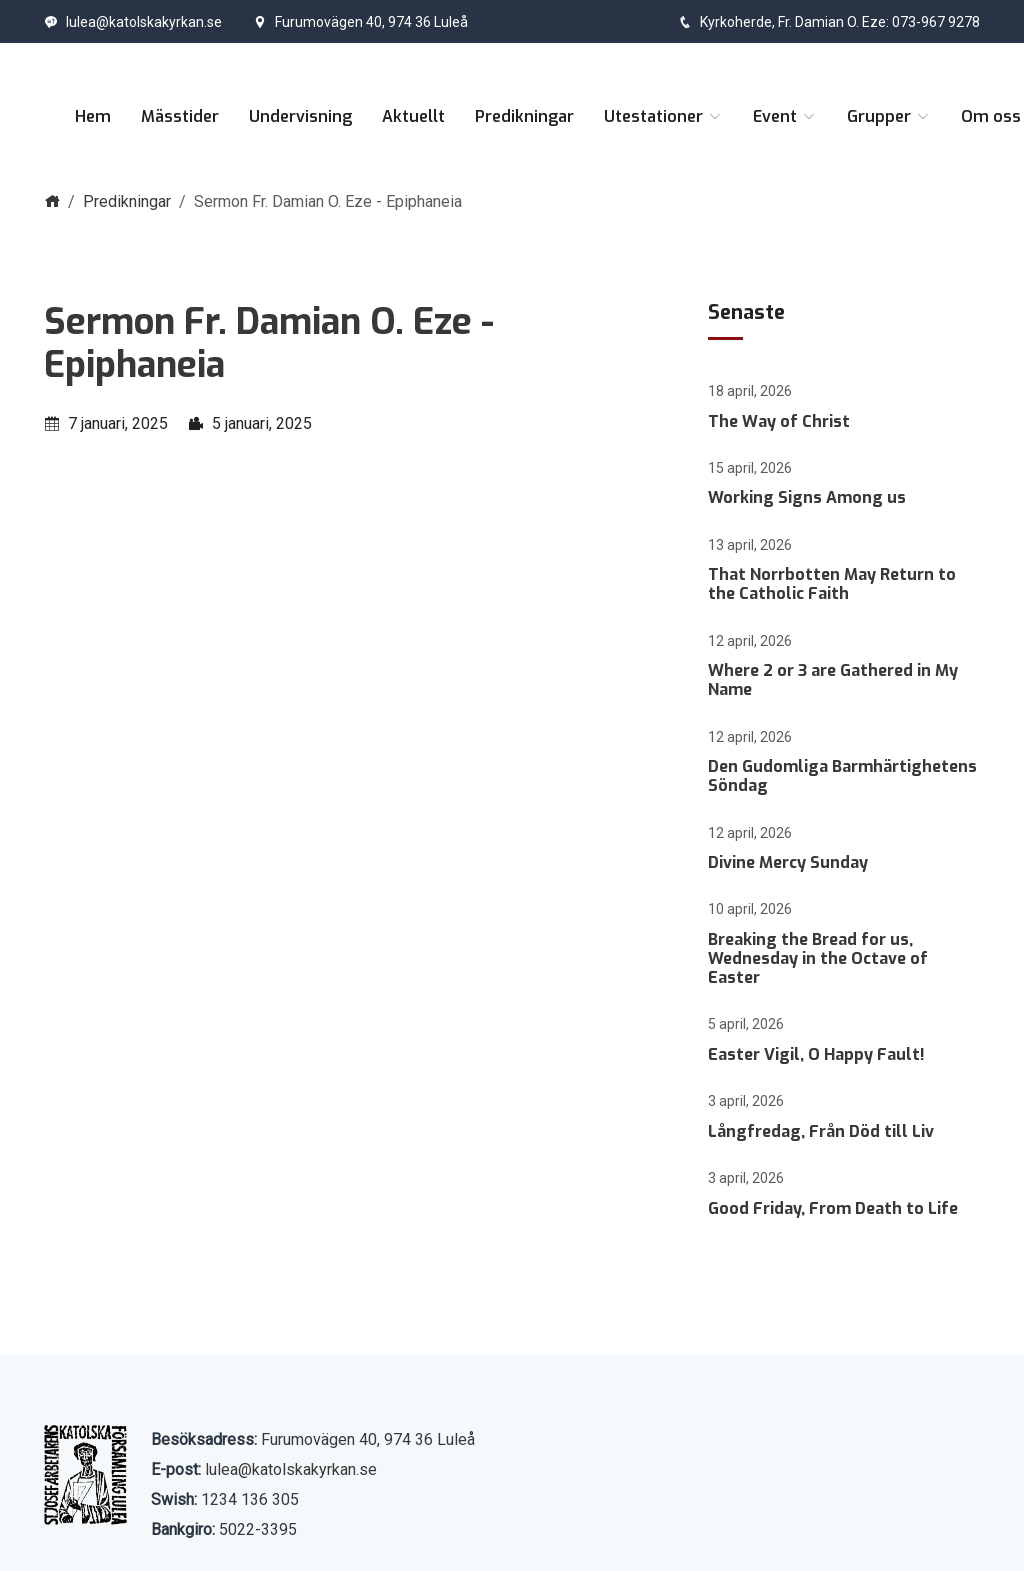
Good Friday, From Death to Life (833, 1208)
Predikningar (524, 116)
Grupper (889, 116)
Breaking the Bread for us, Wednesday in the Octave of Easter (818, 958)
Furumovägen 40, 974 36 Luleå (360, 22)
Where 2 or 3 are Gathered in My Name (833, 680)
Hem (93, 116)
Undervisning (300, 116)
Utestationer (663, 116)
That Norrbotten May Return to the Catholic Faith (832, 584)
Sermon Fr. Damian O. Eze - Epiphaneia (269, 343)
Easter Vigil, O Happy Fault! (816, 1054)
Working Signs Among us (807, 497)
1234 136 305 (250, 1499)
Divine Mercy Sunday (788, 862)
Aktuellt (413, 116)
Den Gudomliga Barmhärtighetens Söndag (842, 776)
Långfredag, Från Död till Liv (821, 1131)
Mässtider (180, 116)
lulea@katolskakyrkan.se (133, 22)
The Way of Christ (779, 421)
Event (785, 116)
